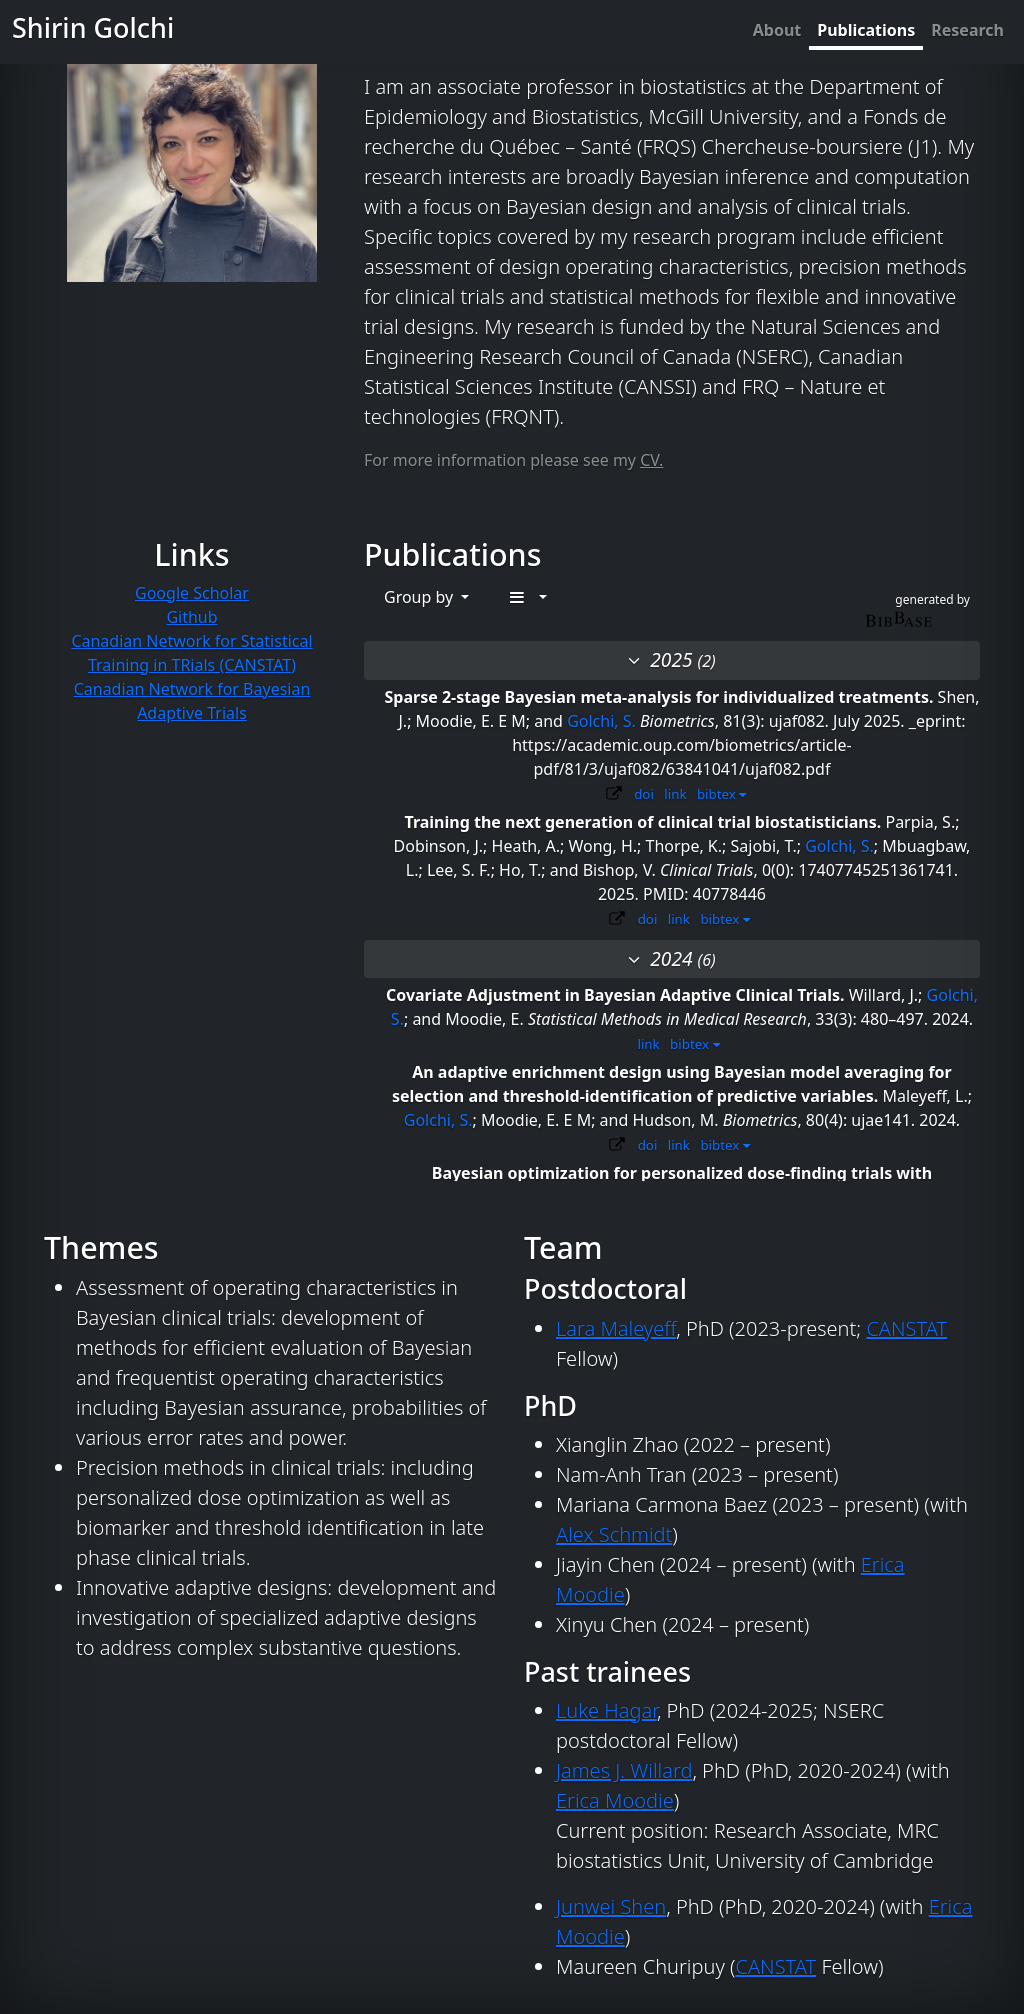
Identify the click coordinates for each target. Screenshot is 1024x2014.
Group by (420, 597)
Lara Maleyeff (616, 1328)
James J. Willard (624, 1770)
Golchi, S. (601, 721)
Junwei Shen (611, 1906)
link (675, 794)
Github (191, 617)
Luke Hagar (606, 1710)
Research (967, 30)
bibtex (721, 794)
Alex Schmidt (614, 1534)
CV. (651, 460)
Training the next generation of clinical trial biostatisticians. (644, 822)
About (777, 30)
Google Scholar (192, 593)
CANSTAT (906, 1328)
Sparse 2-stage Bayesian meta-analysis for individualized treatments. (660, 697)
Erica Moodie (615, 1800)
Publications (866, 30)
